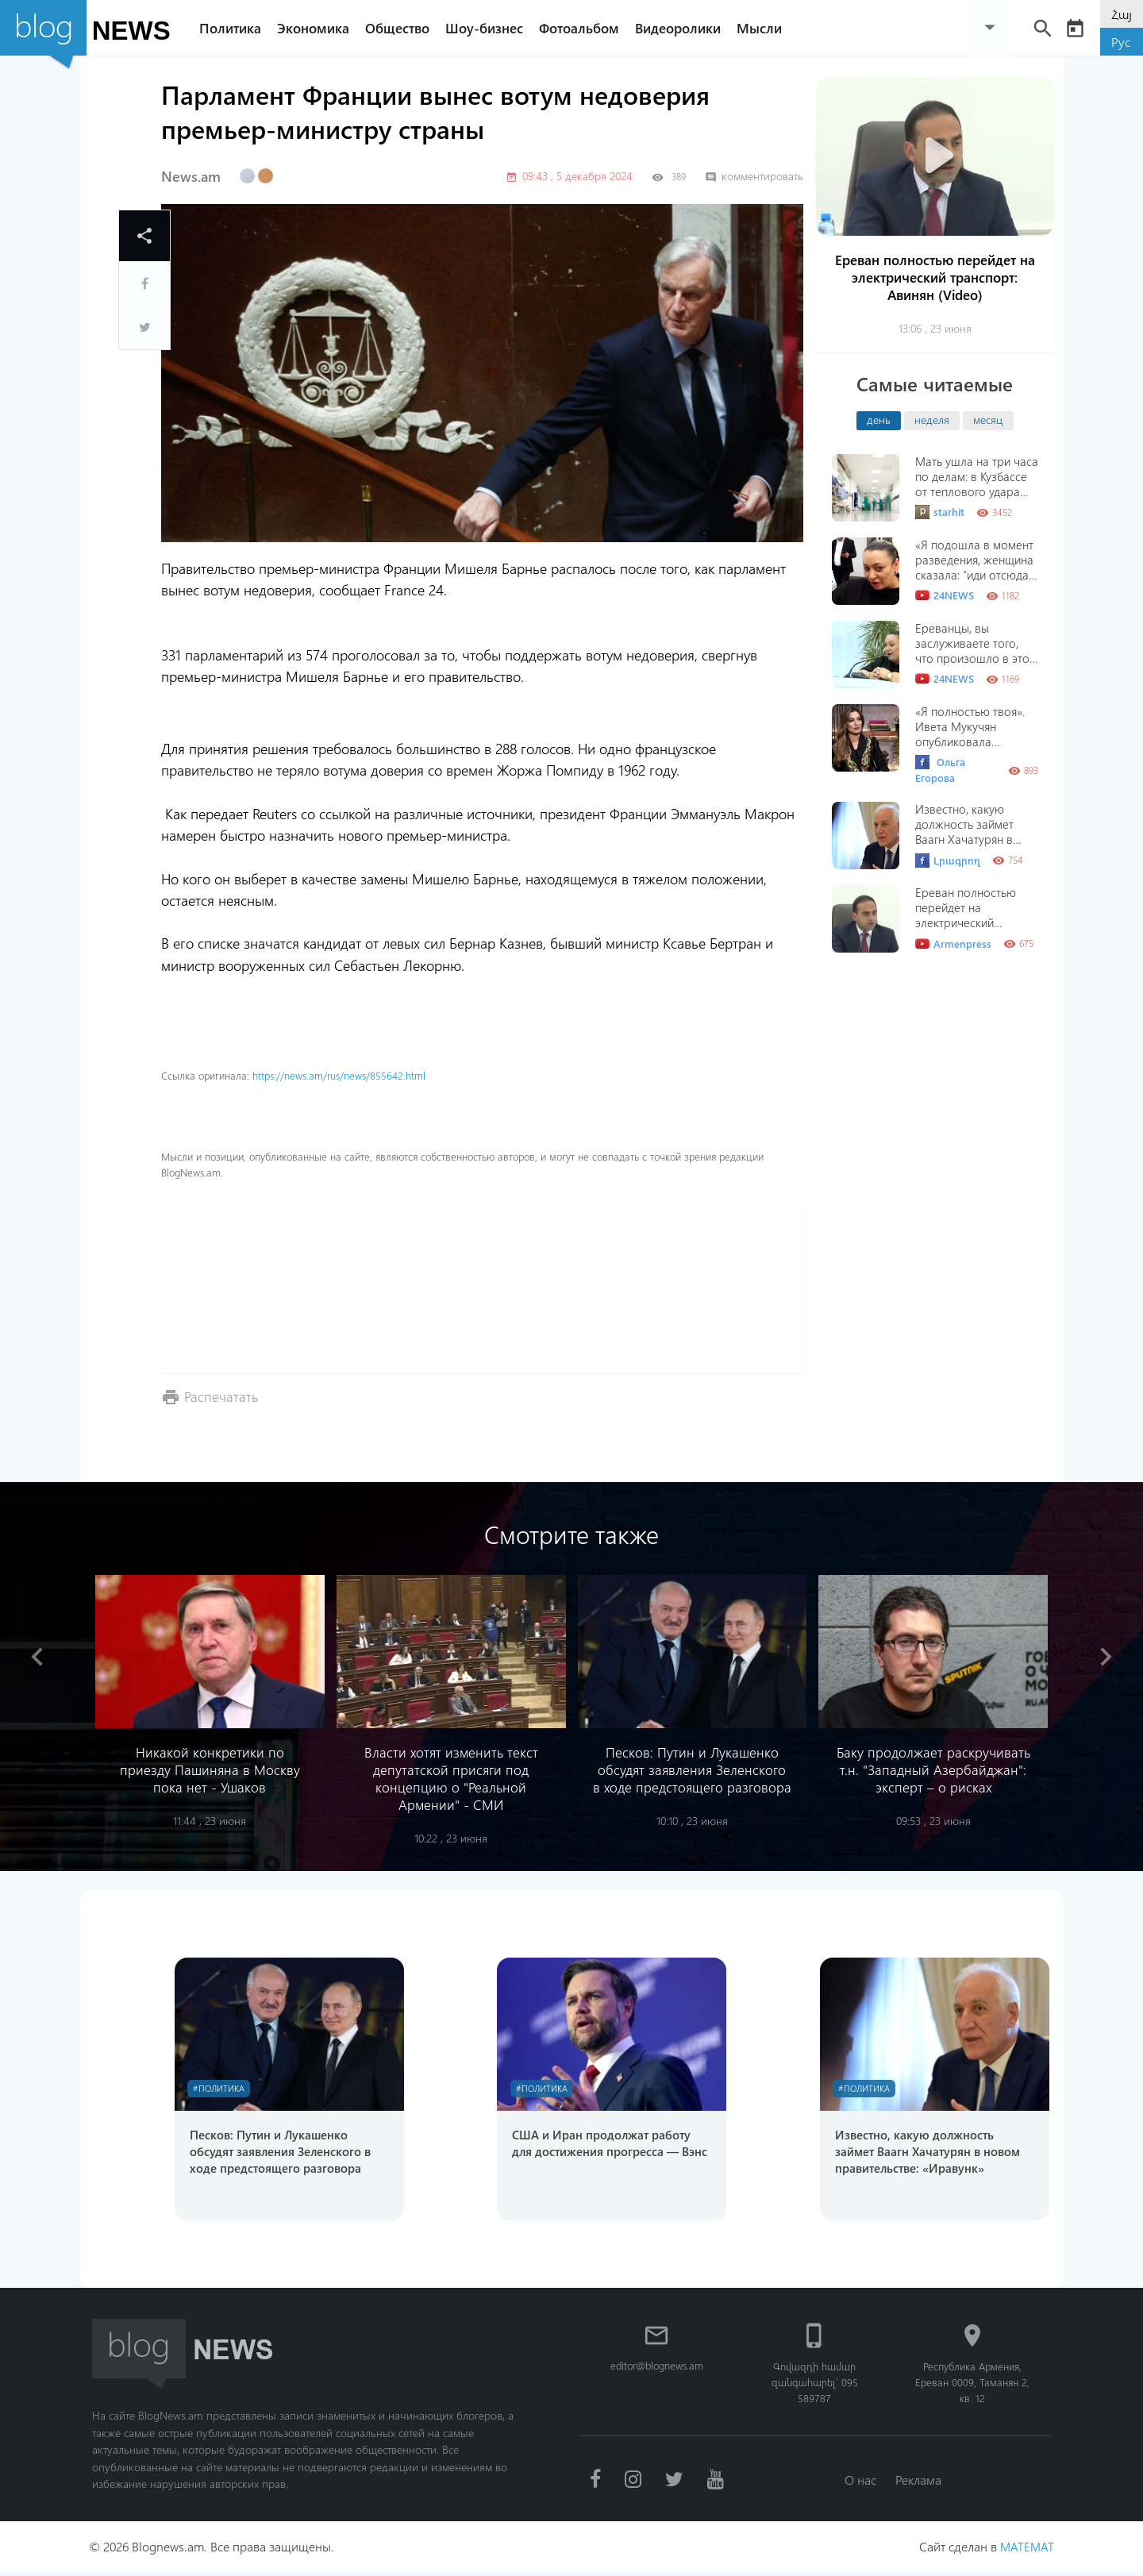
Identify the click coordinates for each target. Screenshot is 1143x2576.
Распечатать (222, 1396)
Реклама (920, 2482)
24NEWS (944, 595)
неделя (931, 419)
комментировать (754, 175)
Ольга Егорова (940, 769)
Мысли (765, 28)
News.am (191, 176)
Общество (403, 28)
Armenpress (953, 944)
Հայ (1121, 14)
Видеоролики (684, 28)
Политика (236, 28)
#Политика (222, 2089)
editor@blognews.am (656, 2368)
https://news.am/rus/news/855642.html (338, 1075)
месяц (988, 419)
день (879, 419)
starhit (939, 512)
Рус (1120, 41)
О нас (859, 2482)
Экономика (319, 28)
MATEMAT (1026, 2550)
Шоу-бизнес (490, 28)
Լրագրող (947, 860)
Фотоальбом (585, 28)
